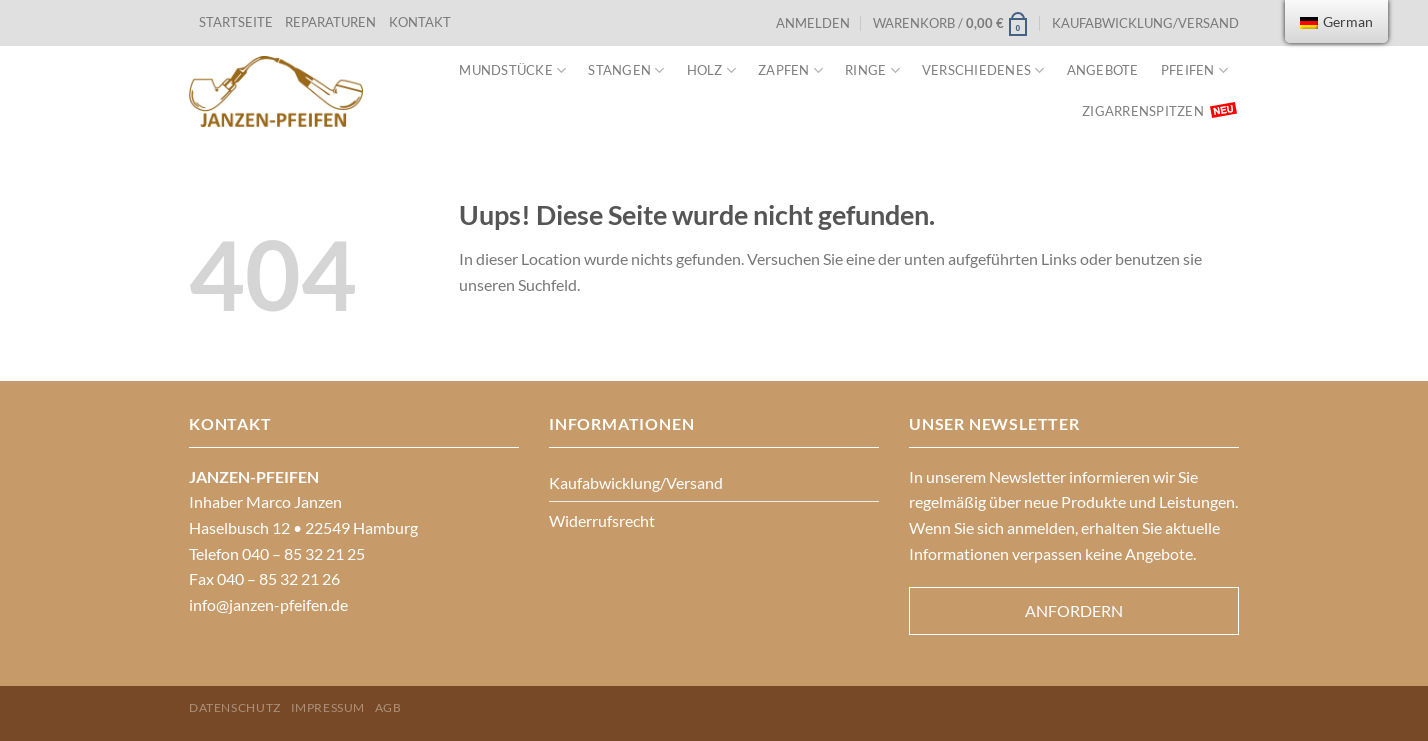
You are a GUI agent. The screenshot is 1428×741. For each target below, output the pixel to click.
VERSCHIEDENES (983, 70)
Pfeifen (1194, 70)
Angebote (1103, 70)
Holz (711, 70)
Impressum (328, 707)
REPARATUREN (332, 22)
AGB (388, 707)
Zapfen (790, 70)
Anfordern (1074, 610)
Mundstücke (512, 70)
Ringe (872, 70)
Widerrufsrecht (602, 520)
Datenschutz (235, 707)
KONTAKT (420, 22)
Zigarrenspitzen (1143, 111)
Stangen (626, 70)
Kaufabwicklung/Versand (1145, 23)
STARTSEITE (236, 22)
